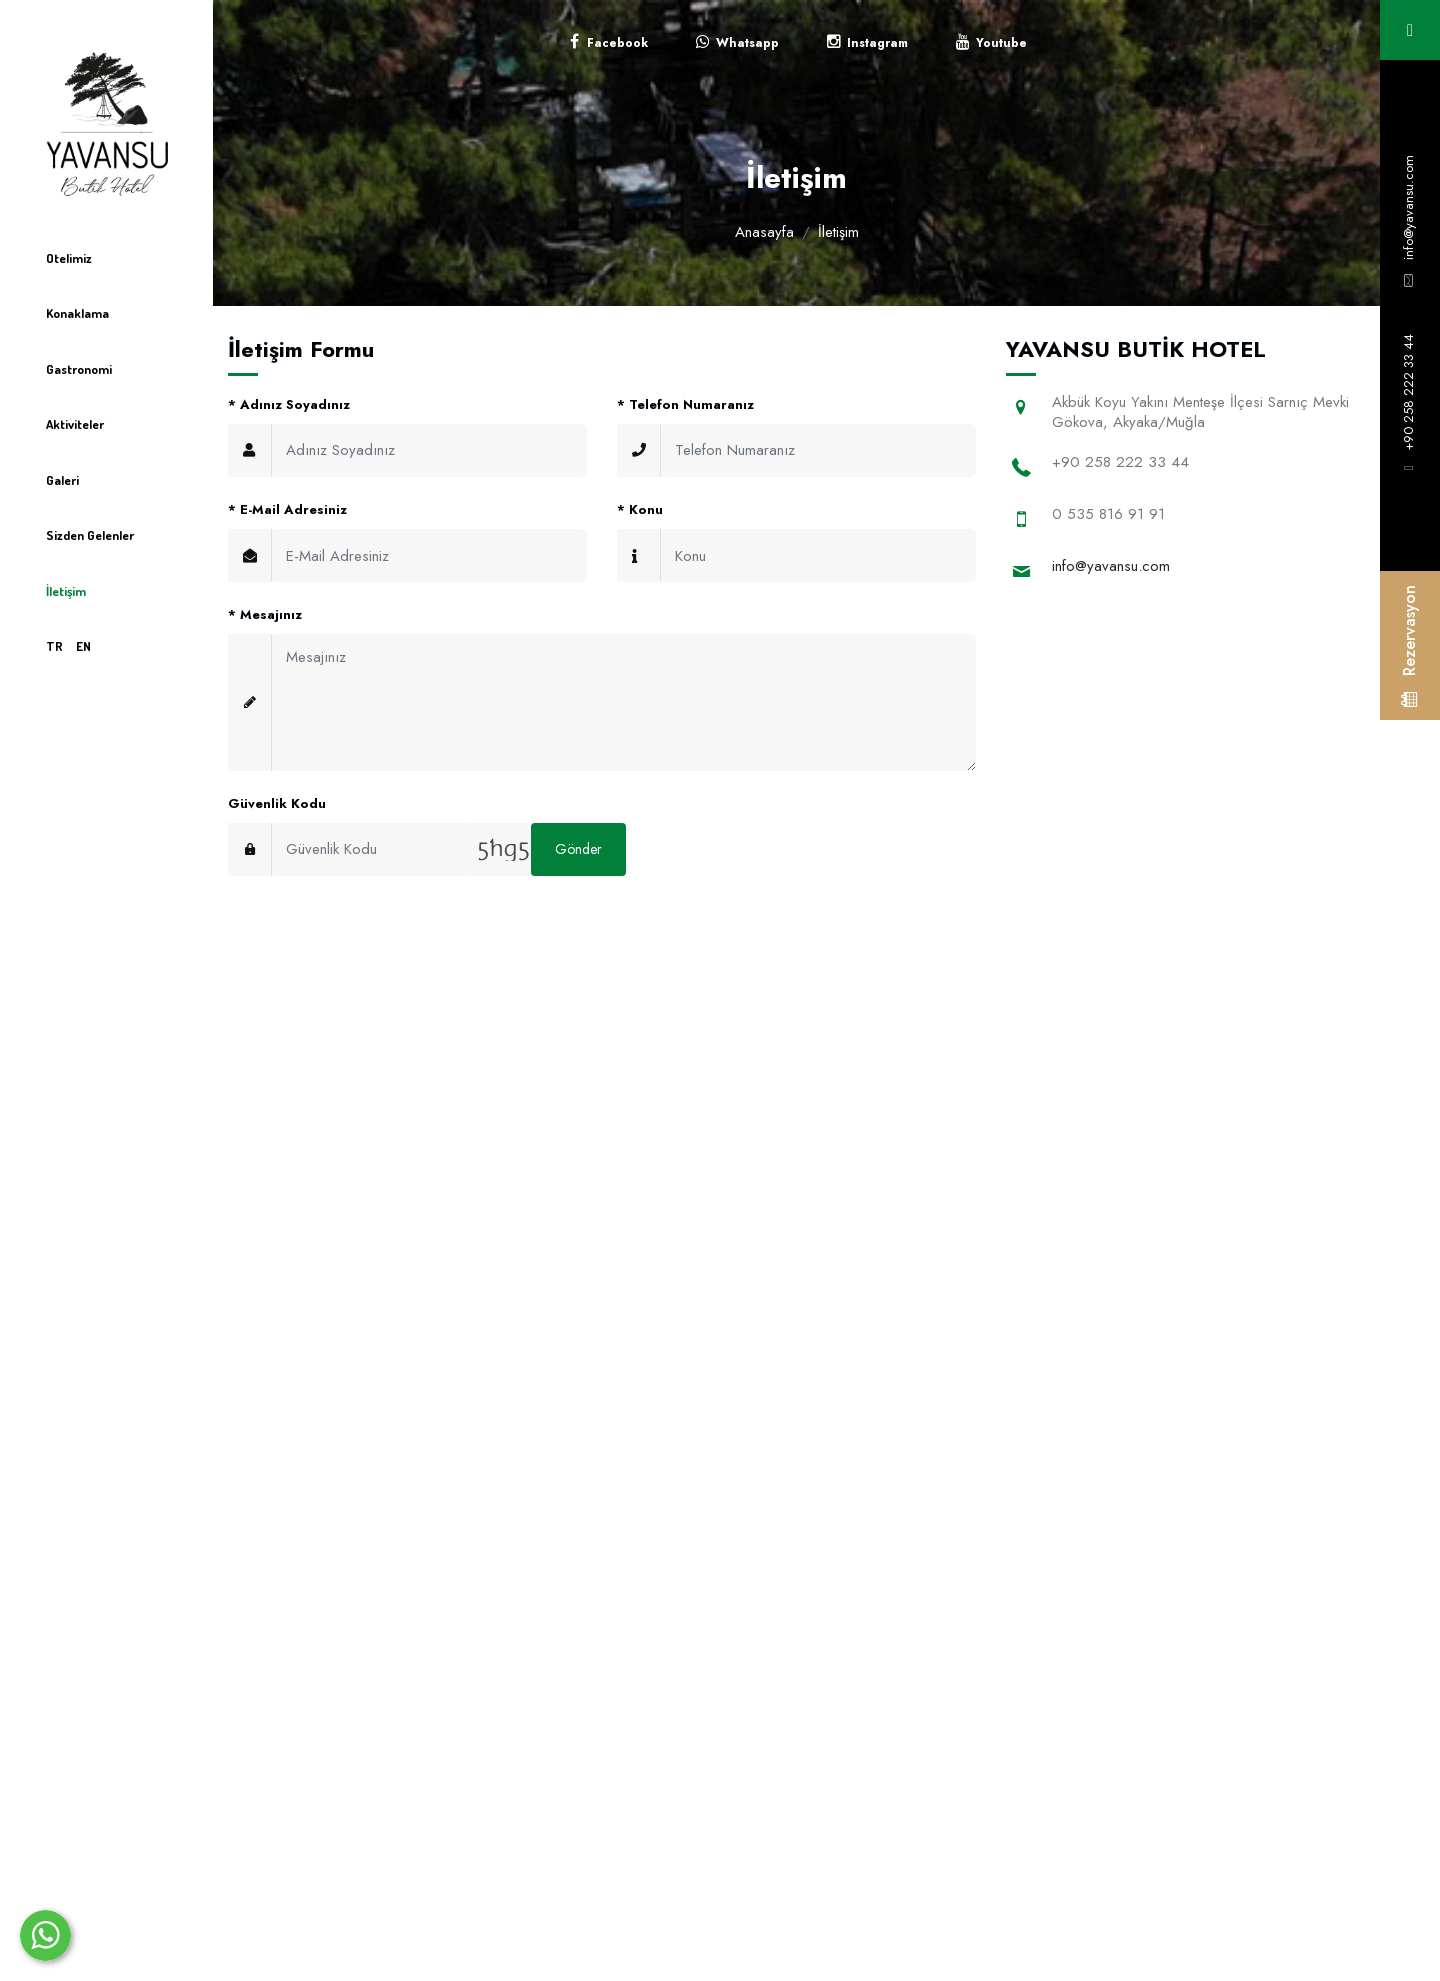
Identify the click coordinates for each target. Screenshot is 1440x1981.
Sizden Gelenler (90, 535)
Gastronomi (79, 369)
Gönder (578, 849)
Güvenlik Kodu (277, 803)
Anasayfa (764, 232)
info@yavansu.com (1408, 207)
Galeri (62, 480)
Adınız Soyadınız (289, 404)
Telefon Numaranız (685, 404)
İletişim (66, 591)
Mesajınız (265, 614)
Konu (640, 509)
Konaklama (77, 313)
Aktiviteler (75, 424)
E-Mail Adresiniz (287, 509)
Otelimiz (69, 258)
